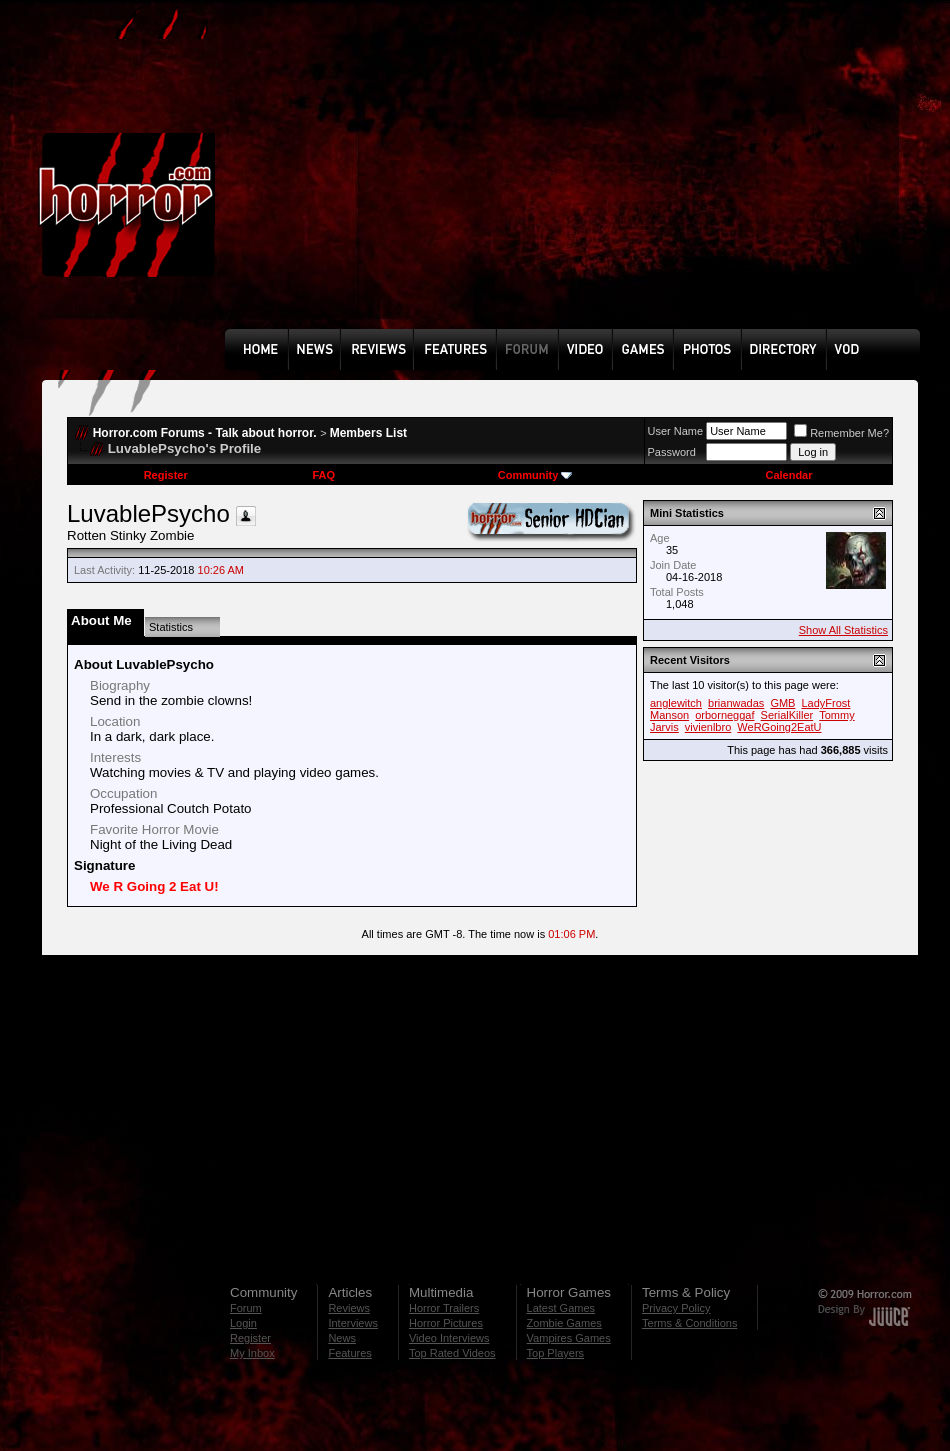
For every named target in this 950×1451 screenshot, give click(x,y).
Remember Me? (841, 433)
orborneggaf (724, 715)
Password (672, 452)
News (342, 1338)
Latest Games (561, 1308)
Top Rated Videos (452, 1353)
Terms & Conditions (689, 1323)
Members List (368, 433)
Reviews (349, 1308)
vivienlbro (708, 727)
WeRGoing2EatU (779, 727)
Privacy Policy (676, 1308)
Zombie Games (564, 1323)
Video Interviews (449, 1338)
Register (166, 475)
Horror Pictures (446, 1323)
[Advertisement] (491, 179)
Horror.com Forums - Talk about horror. (205, 433)
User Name (676, 431)
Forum (246, 1308)
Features (349, 1353)
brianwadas (736, 703)
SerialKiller (787, 715)
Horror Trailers (444, 1308)
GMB (782, 703)
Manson (669, 715)
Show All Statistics (843, 630)
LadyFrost (826, 703)
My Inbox (252, 1353)
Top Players (555, 1353)
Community (535, 475)
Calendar (788, 475)
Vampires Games (569, 1338)
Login (243, 1323)
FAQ (323, 475)
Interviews (353, 1323)
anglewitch (676, 703)
